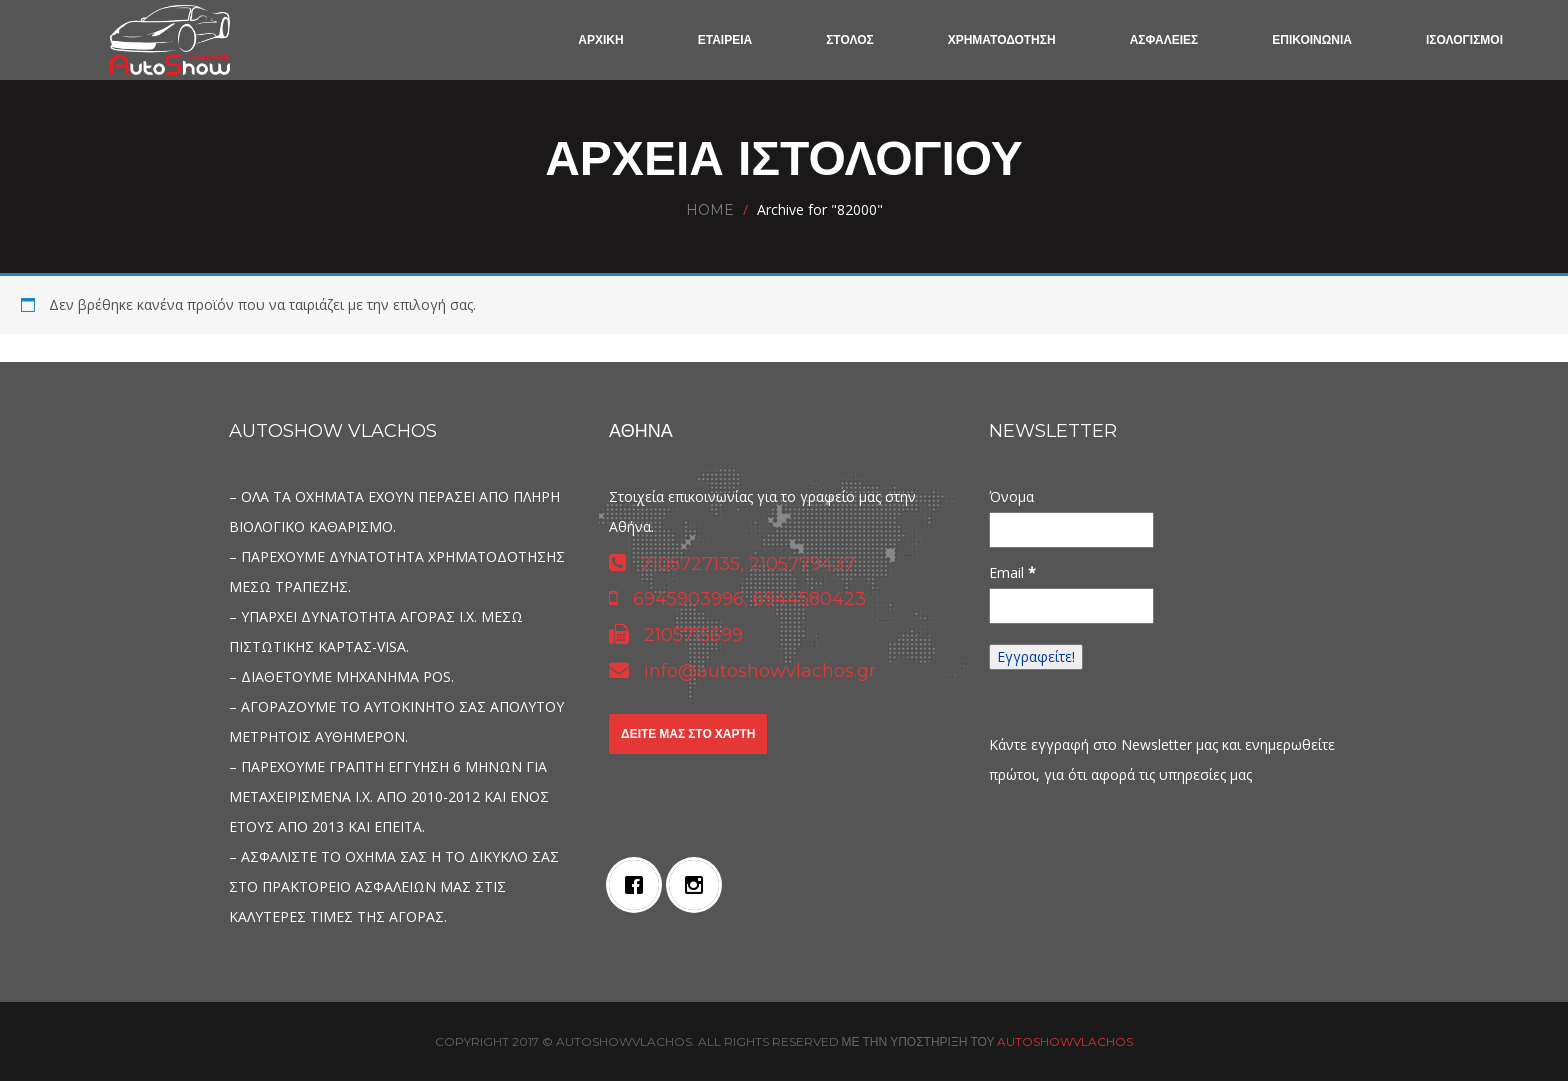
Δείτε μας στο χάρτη (688, 733)
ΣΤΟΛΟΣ (850, 39)
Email (1012, 572)
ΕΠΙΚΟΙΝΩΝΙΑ (1312, 39)
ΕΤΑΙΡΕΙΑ (725, 39)
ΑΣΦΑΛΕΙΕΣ (1164, 39)
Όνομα (1011, 496)
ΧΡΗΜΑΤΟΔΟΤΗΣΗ (1002, 39)
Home (710, 210)
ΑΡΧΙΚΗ (600, 39)
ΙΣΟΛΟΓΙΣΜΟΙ (1464, 39)
